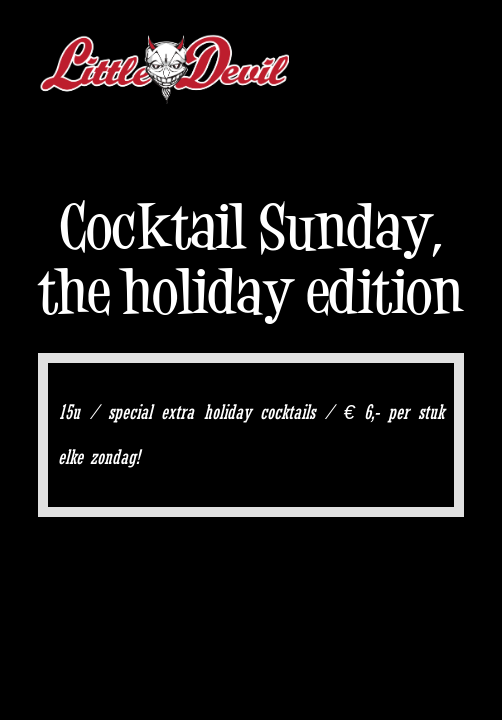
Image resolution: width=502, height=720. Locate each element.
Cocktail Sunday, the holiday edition (251, 259)
